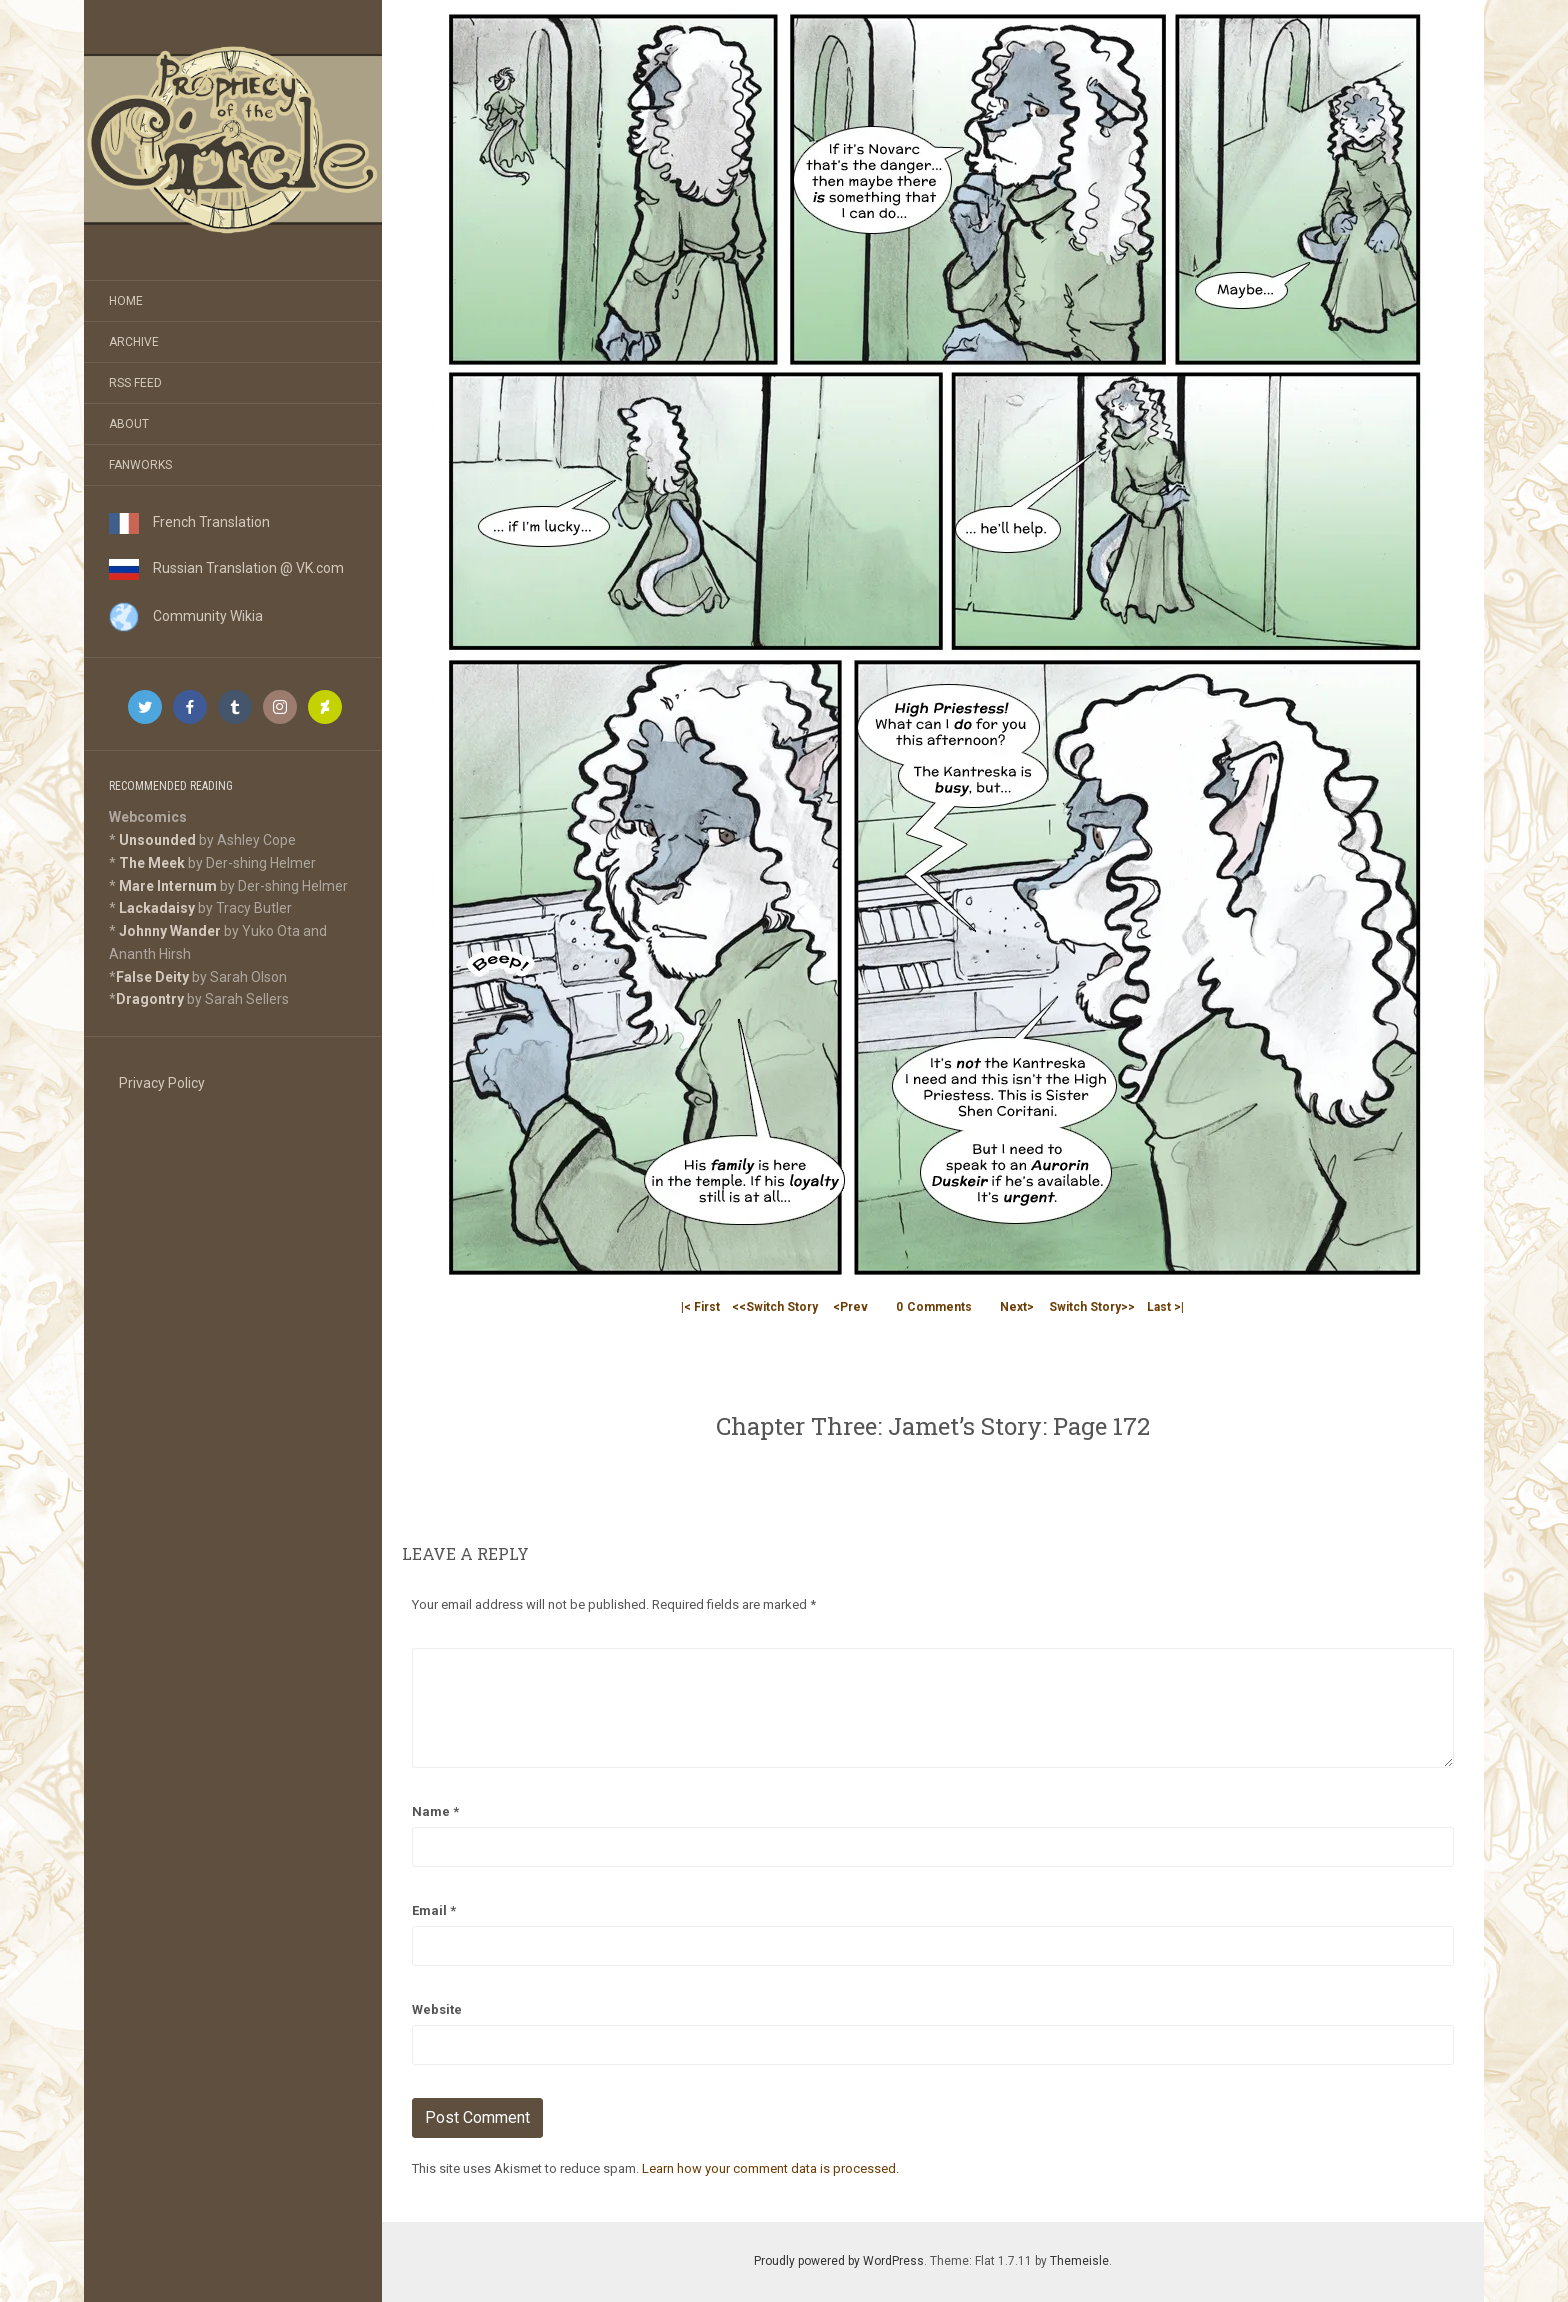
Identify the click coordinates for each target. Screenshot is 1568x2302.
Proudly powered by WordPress (839, 2261)
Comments (934, 1307)
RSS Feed (135, 383)
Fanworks (140, 465)
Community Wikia (186, 616)
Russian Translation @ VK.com (226, 568)
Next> (1017, 1307)
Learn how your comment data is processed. (770, 2168)
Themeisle (1079, 2261)
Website (437, 2009)
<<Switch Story (775, 1307)
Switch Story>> (1092, 1307)
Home (126, 301)
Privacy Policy (162, 1083)
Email (434, 1910)
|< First (700, 1307)
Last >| (1165, 1307)
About (129, 424)
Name (435, 1811)
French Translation (189, 522)
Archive (134, 342)
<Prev (850, 1307)
